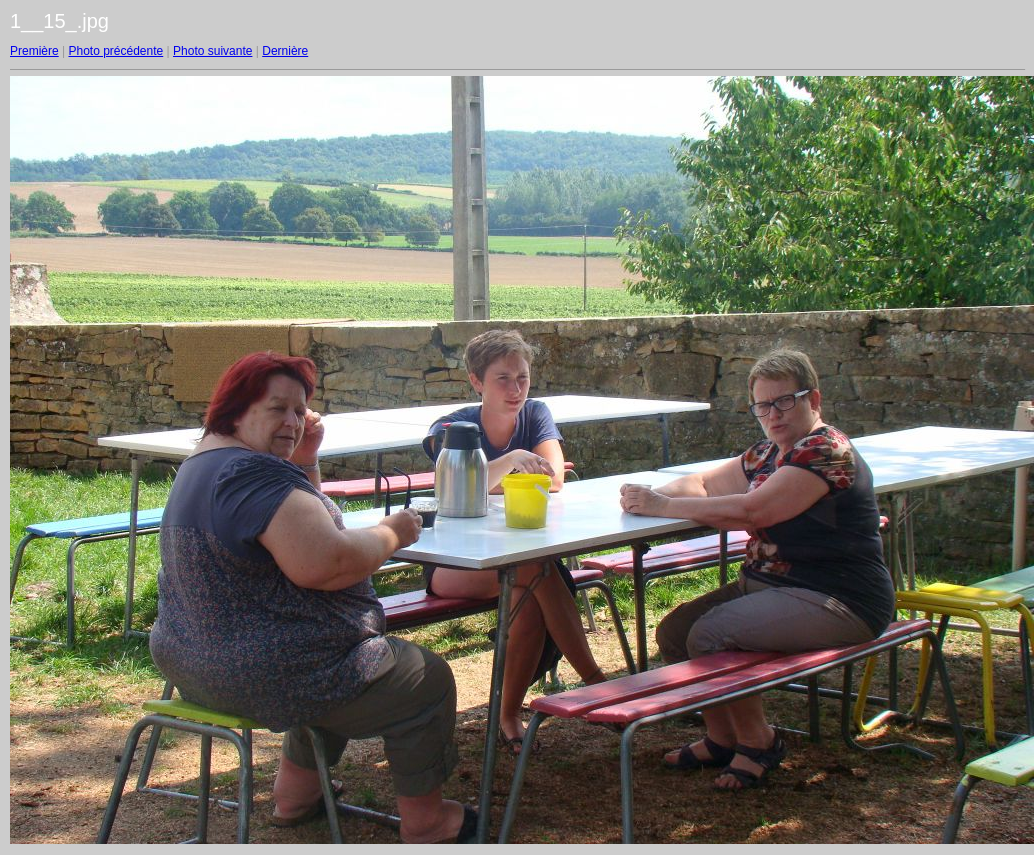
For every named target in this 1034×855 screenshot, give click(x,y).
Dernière (285, 51)
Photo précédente (115, 51)
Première (34, 51)
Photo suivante (212, 51)
